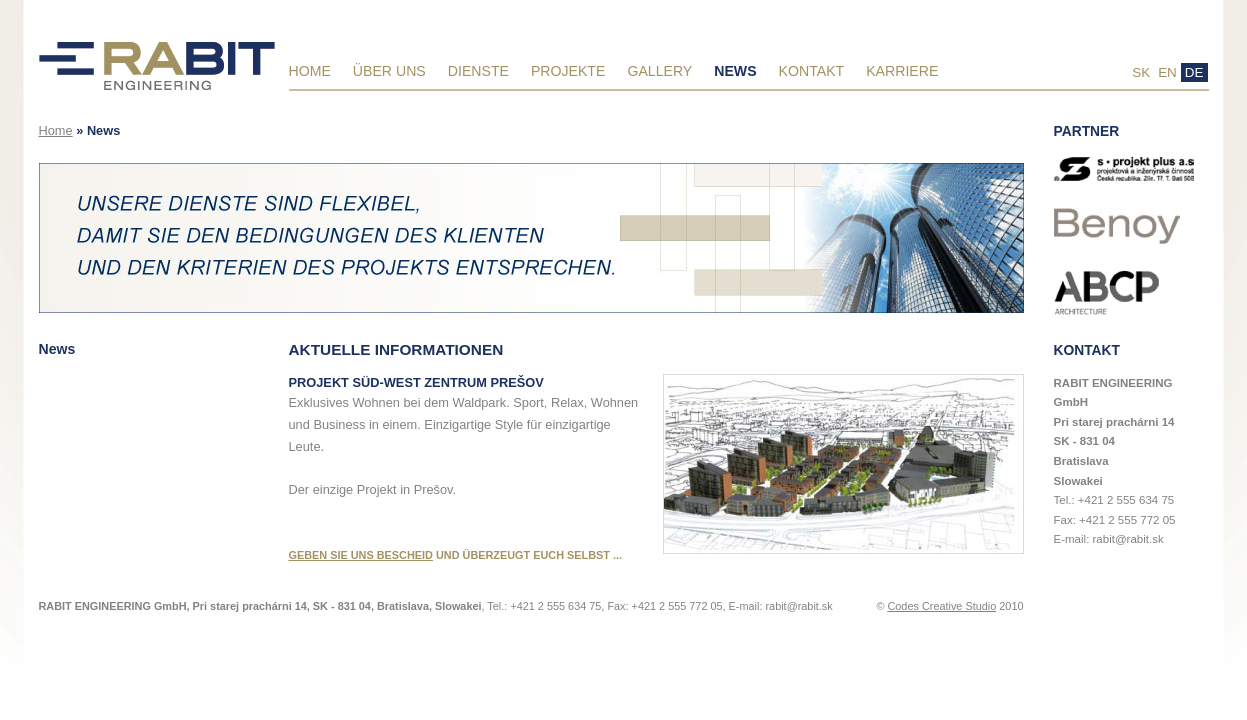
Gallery (659, 71)
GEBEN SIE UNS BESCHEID (361, 555)
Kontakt (812, 71)
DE (1194, 72)
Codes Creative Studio (941, 606)
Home (310, 71)
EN (1167, 72)
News (735, 71)
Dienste (478, 71)
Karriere (902, 71)
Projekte (568, 71)
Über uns (389, 71)
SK (1141, 72)
